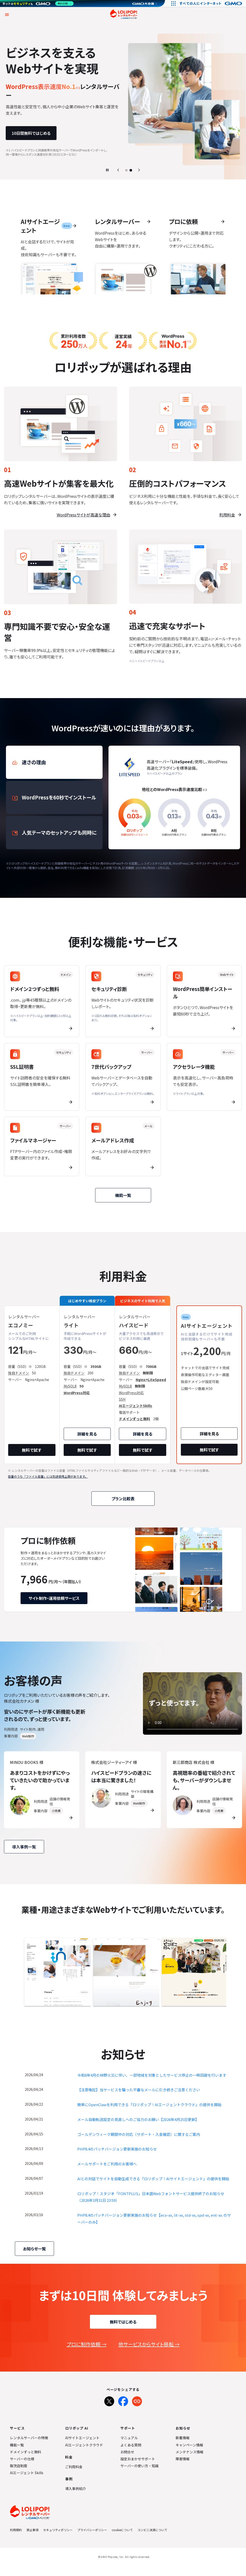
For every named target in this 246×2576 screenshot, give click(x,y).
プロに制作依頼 (87, 2344)
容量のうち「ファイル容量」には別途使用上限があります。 (48, 1476)
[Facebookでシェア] (123, 2400)
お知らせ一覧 (34, 2249)
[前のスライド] (118, 170)
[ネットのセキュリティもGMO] (38, 3)
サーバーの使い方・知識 (139, 2465)
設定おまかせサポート (137, 2458)
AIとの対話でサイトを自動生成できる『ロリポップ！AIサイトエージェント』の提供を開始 (153, 2178)
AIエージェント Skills (26, 2472)
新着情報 (183, 2437)
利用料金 (230, 515)
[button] (7, 14)
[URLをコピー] (137, 2400)
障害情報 (183, 2458)
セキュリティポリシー (58, 2530)
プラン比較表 (123, 1498)
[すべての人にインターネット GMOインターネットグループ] (211, 3)
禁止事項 (32, 2530)
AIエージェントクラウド (84, 2444)
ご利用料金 (73, 2466)
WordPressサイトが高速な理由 (87, 515)
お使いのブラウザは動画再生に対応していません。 (192, 1703)
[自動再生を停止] (107, 170)
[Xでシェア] (109, 2400)
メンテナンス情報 (189, 2451)
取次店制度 (18, 2465)
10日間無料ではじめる (31, 133)
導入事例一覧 (24, 1847)
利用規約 (16, 2530)
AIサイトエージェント (82, 2437)
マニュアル (129, 2437)
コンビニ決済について (152, 2530)
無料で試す (32, 1450)
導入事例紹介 (75, 2488)
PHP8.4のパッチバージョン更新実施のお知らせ (117, 2148)
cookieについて (122, 2530)
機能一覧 (123, 1195)
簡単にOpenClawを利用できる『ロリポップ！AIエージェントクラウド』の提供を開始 (149, 2104)
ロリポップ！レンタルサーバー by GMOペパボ (123, 14)
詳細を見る (87, 1434)
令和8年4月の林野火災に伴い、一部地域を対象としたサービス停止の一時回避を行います (151, 2075)
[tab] (126, 170)
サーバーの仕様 (22, 2458)
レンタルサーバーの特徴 (29, 2437)
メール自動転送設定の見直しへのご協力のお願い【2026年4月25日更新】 (138, 2119)
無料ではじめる (123, 2322)
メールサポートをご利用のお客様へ (107, 2163)
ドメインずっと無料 (25, 2451)
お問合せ (127, 2451)
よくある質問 (130, 2444)
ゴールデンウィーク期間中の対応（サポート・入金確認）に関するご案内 (138, 2134)
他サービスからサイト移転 (149, 2344)
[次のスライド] (139, 170)
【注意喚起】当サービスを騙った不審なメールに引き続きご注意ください (138, 2089)
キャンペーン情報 (189, 2444)
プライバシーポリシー (92, 2530)
